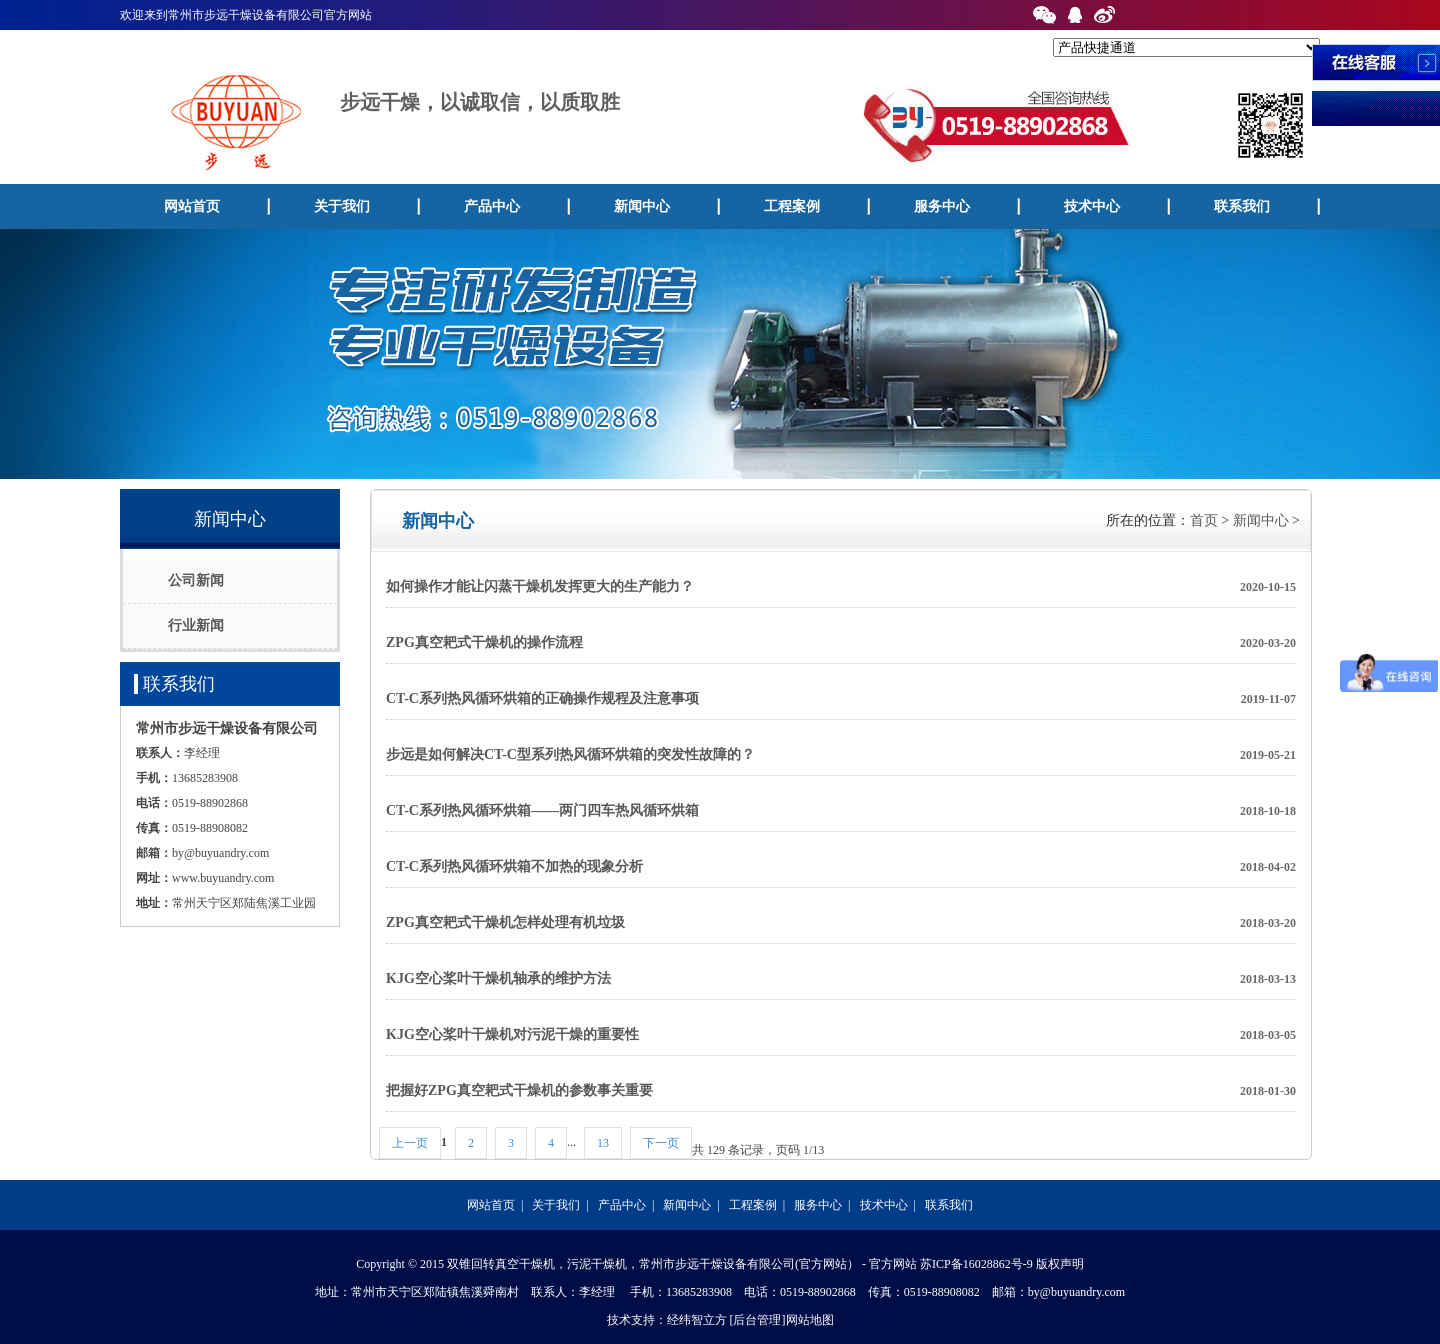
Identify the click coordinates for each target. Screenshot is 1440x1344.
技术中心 (1092, 206)
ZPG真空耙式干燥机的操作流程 (841, 643)
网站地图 (810, 1320)
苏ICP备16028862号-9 (976, 1264)
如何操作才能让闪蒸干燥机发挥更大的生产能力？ (841, 587)
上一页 (410, 1143)
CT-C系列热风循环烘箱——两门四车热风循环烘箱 (841, 811)
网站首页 (192, 206)
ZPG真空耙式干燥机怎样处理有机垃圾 (841, 923)
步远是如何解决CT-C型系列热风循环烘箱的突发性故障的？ (841, 755)
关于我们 (342, 206)
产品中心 (492, 206)
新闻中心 (642, 206)
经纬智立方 (697, 1320)
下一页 (661, 1143)
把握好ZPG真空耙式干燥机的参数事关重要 (841, 1091)
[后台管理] (758, 1320)
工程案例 (792, 206)
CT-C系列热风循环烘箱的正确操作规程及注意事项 (841, 699)
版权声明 (1060, 1264)
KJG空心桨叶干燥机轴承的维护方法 (841, 979)
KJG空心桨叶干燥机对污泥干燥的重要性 (841, 1035)
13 (603, 1143)
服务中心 (942, 206)
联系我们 (1242, 206)
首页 (1204, 520)
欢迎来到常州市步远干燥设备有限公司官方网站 (246, 15)
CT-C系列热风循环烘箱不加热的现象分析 (841, 867)
